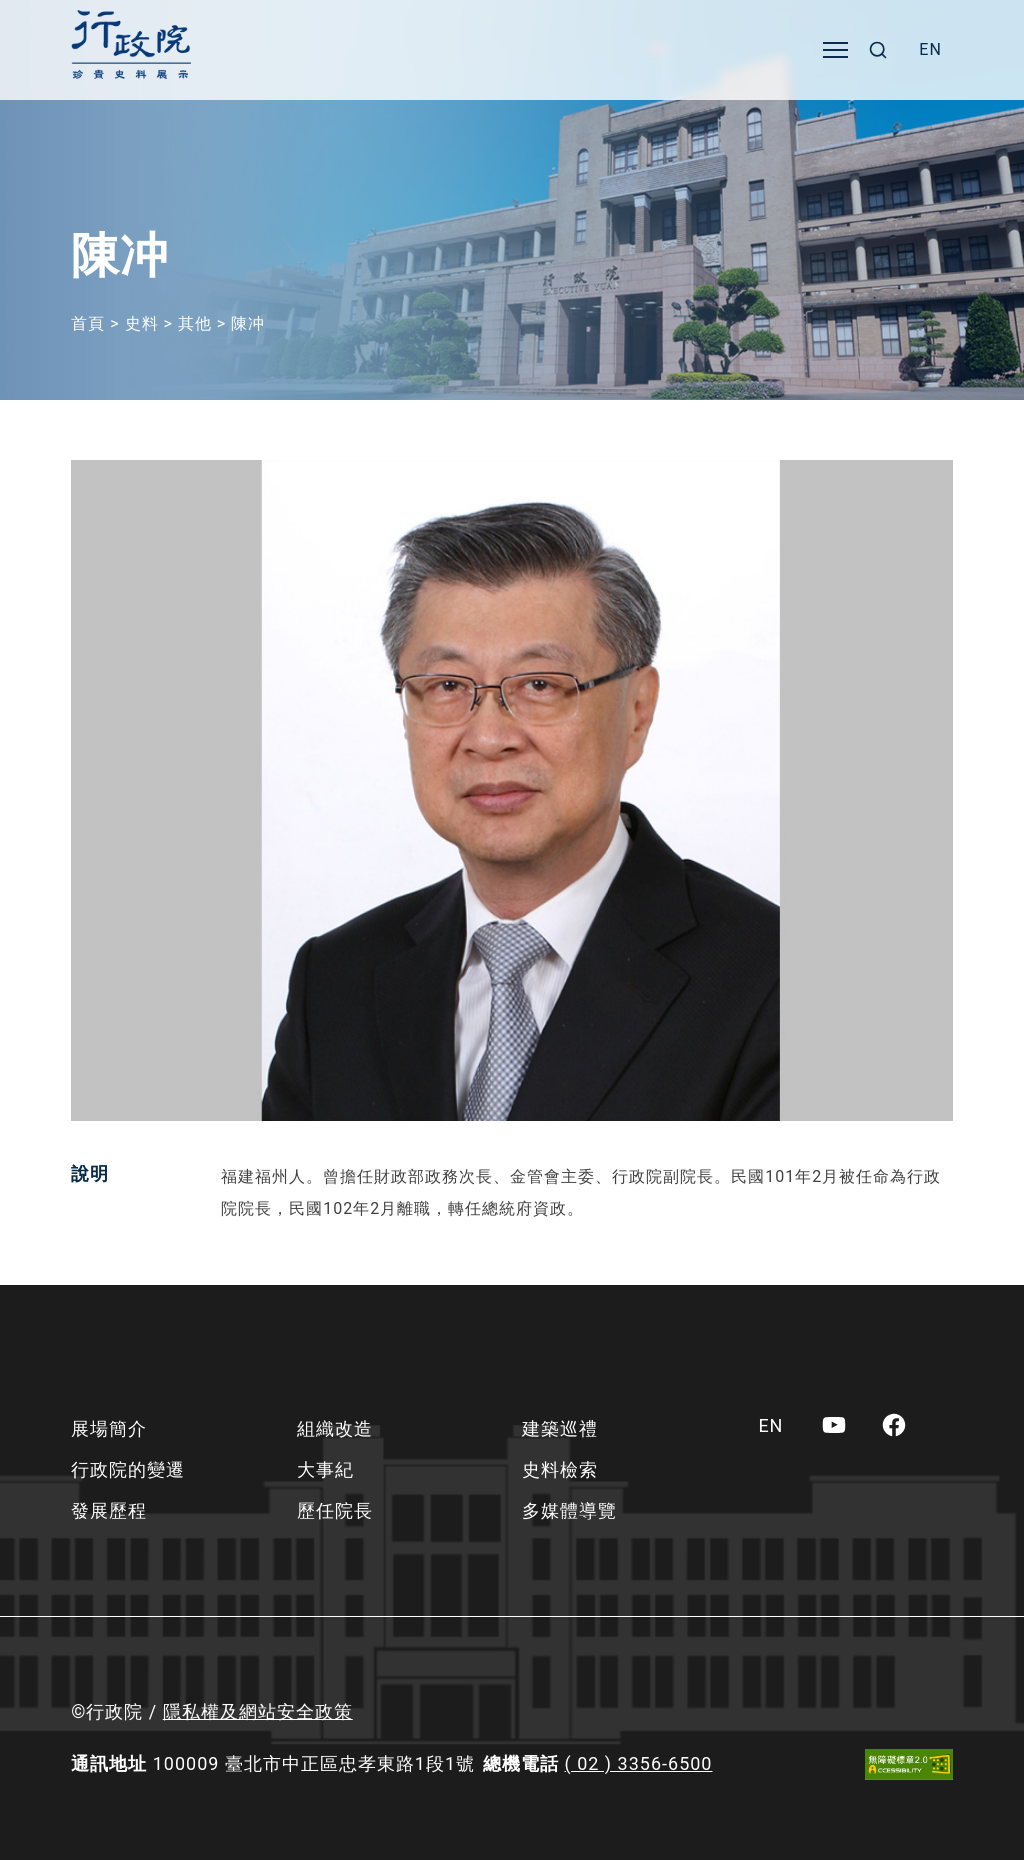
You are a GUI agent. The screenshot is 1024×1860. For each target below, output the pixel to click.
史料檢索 (560, 1469)
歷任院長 (335, 1510)
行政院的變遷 (128, 1469)
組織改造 (335, 1428)
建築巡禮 (560, 1428)
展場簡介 (109, 1428)
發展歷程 (109, 1510)
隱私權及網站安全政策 (258, 1711)
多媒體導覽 (569, 1510)
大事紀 (325, 1469)
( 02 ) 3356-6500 (639, 1763)
